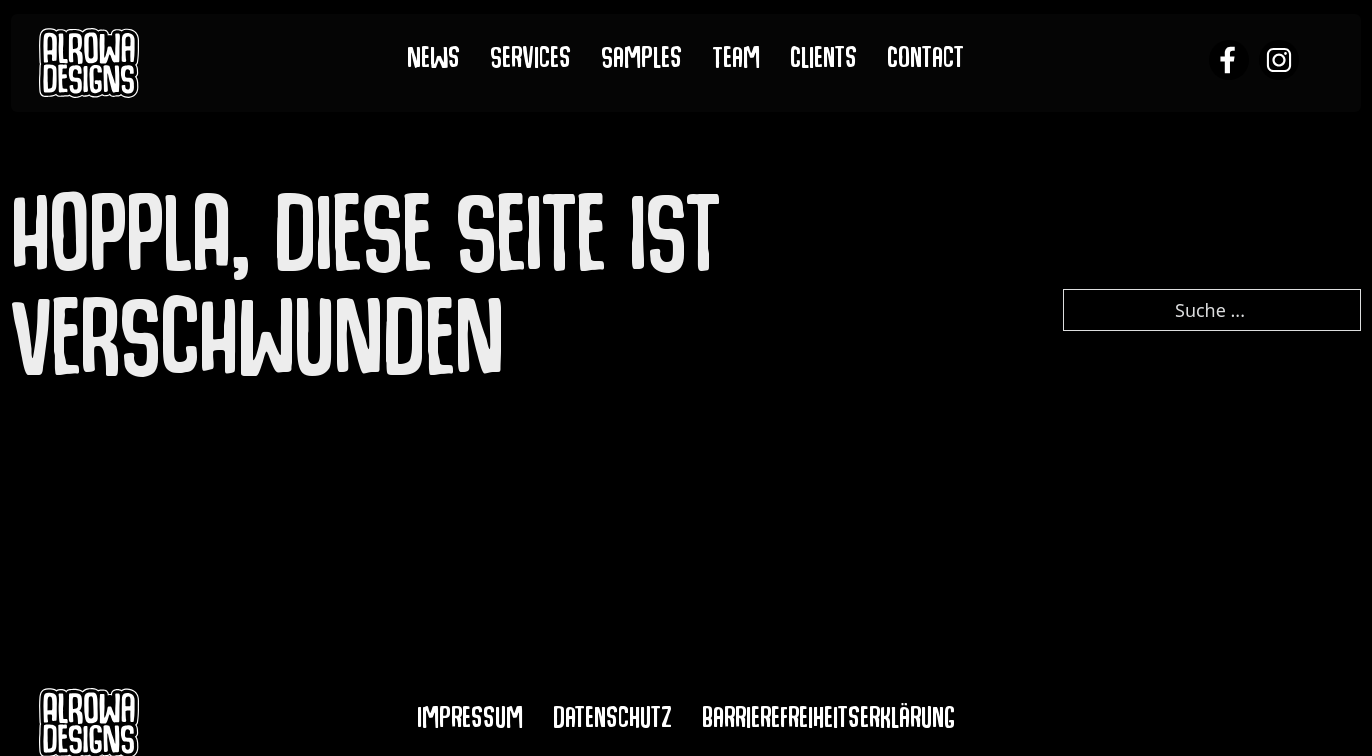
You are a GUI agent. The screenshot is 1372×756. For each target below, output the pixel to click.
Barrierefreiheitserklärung (828, 722)
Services (530, 62)
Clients (823, 62)
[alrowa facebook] (1229, 62)
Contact (925, 62)
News (433, 62)
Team (736, 62)
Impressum (470, 722)
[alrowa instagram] (1279, 62)
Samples (641, 62)
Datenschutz (612, 722)
